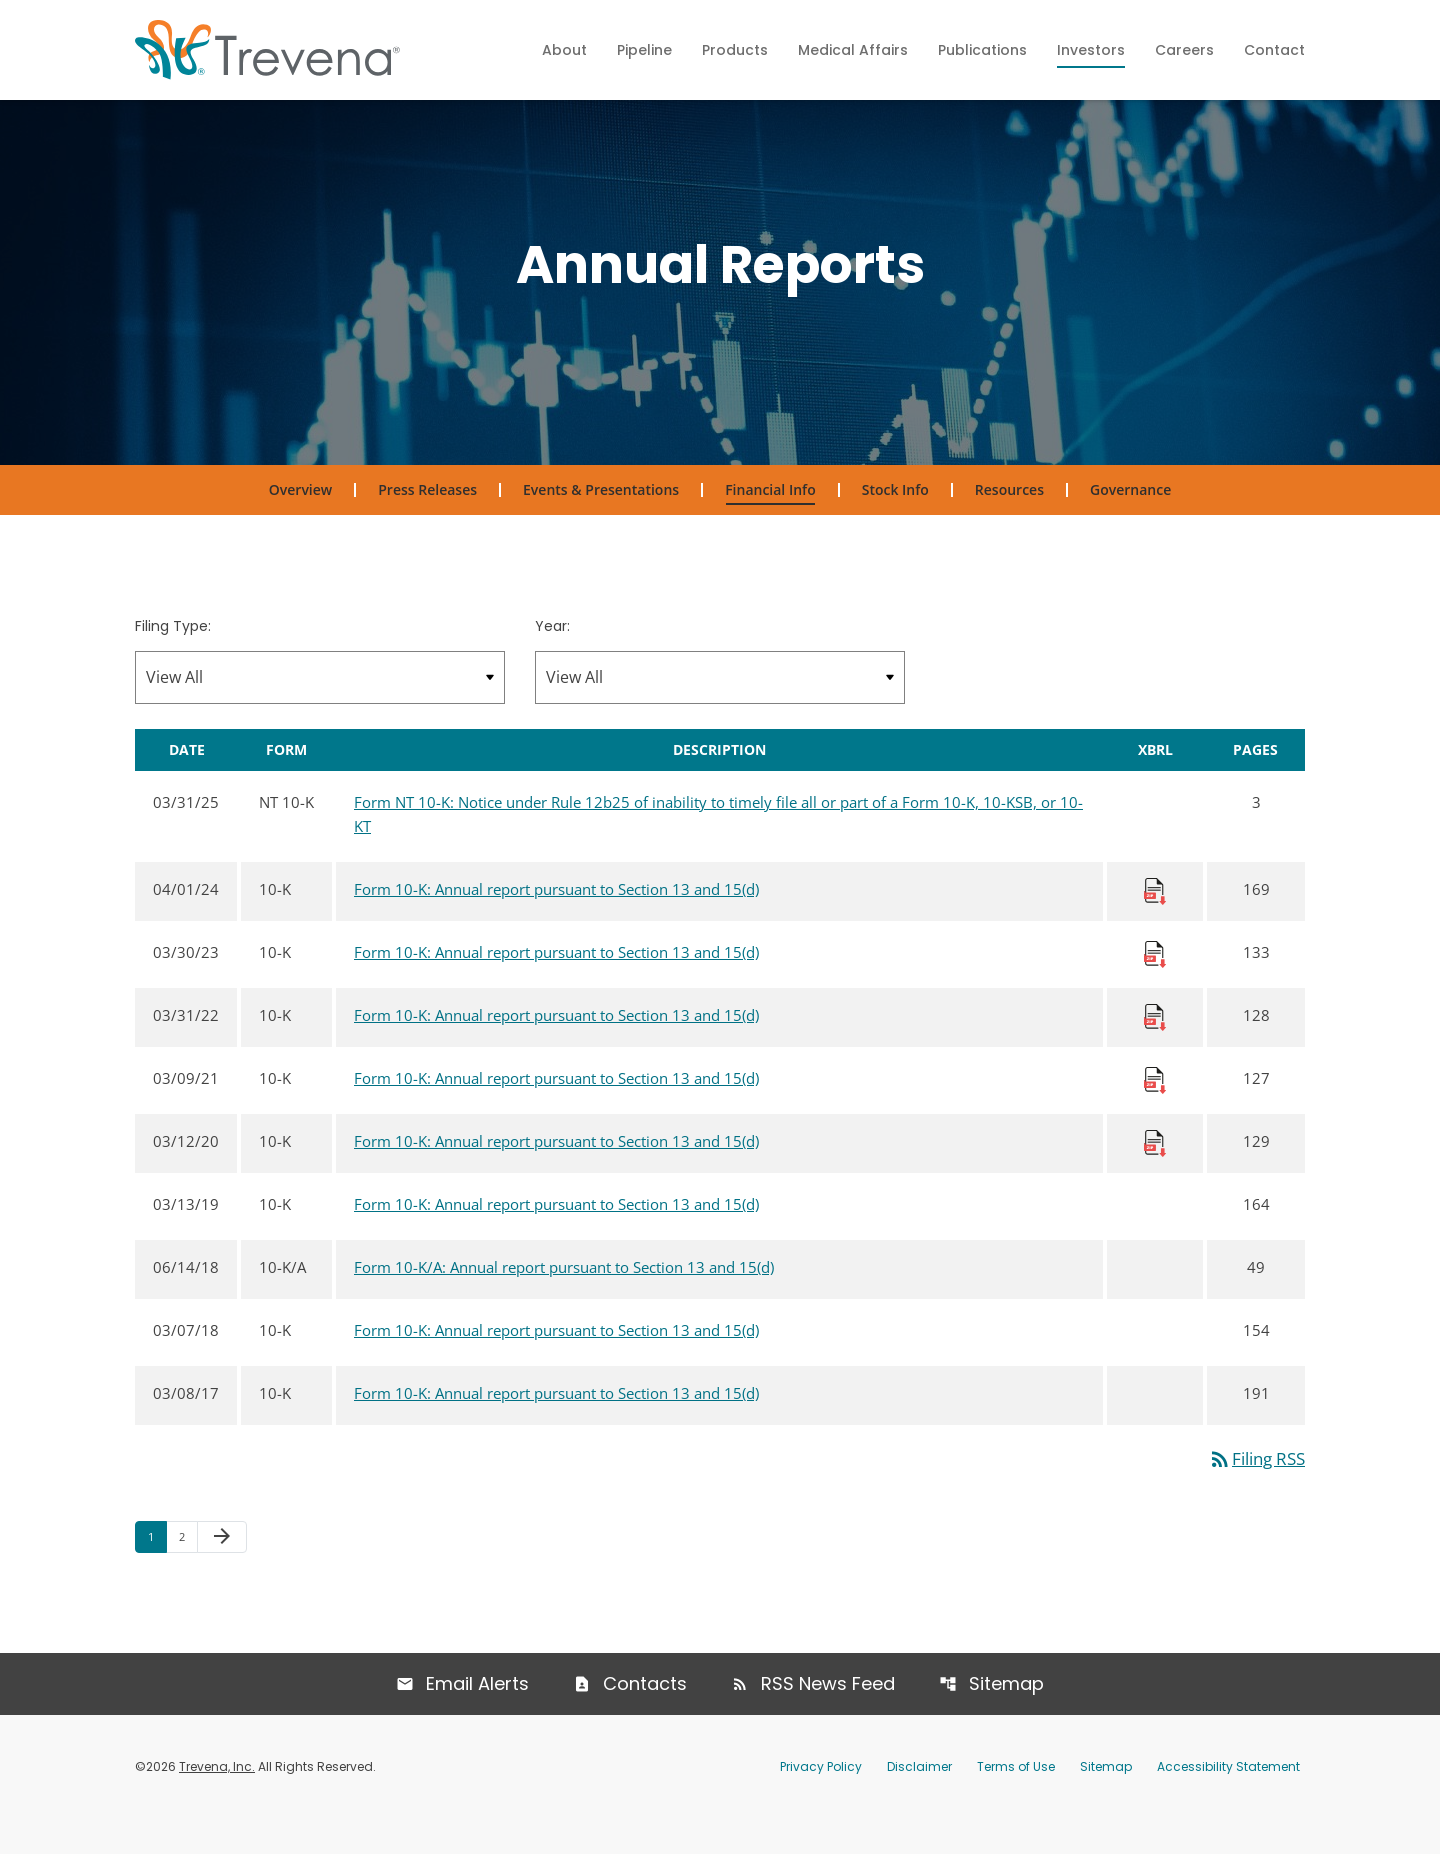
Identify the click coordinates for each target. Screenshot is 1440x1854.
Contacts (645, 1718)
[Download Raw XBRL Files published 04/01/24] (1155, 924)
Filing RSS (1252, 1494)
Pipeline (644, 50)
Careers (1184, 50)
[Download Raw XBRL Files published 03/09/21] (1155, 1113)
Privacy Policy (821, 1801)
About (564, 50)
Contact (1274, 50)
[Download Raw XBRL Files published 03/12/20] (1155, 1176)
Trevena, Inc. (217, 1801)
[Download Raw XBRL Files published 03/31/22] (1155, 1050)
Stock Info (895, 524)
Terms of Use (1016, 1801)
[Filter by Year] (720, 711)
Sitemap (1008, 1718)
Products (735, 50)
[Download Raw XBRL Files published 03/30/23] (1155, 987)
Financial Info (770, 524)
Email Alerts (476, 1718)
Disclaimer (919, 1801)
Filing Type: (173, 661)
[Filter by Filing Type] (320, 711)
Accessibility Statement (1228, 1801)
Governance (1130, 524)
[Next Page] (222, 1573)
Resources (1009, 524)
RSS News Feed (829, 1718)
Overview (300, 524)
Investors (1091, 50)
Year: (552, 661)
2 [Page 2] (188, 1572)
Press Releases (427, 524)
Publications (982, 50)
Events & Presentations (601, 524)
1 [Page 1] (157, 1572)
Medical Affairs (853, 50)
